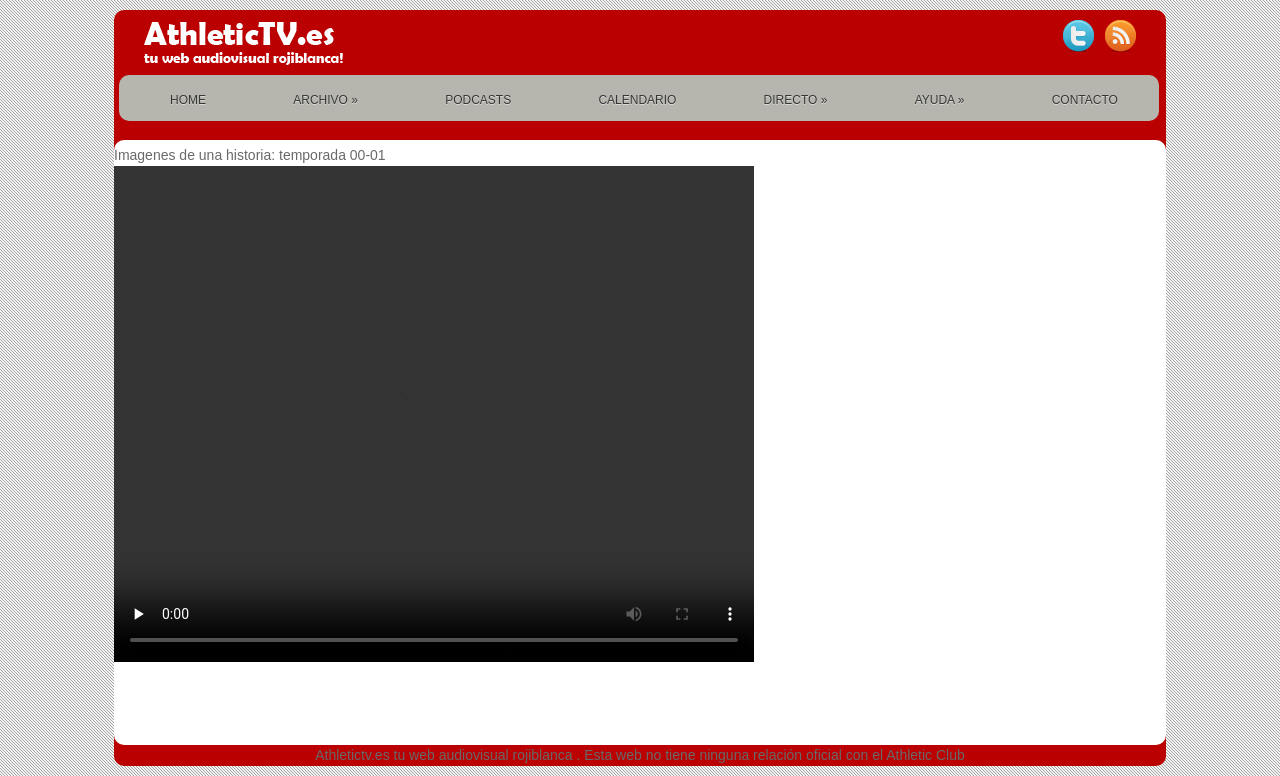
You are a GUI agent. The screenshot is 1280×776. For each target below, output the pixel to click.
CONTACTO (1085, 100)
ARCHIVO (325, 100)
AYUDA (940, 100)
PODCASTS (478, 100)
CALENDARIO (637, 100)
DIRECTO (796, 100)
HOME (188, 100)
